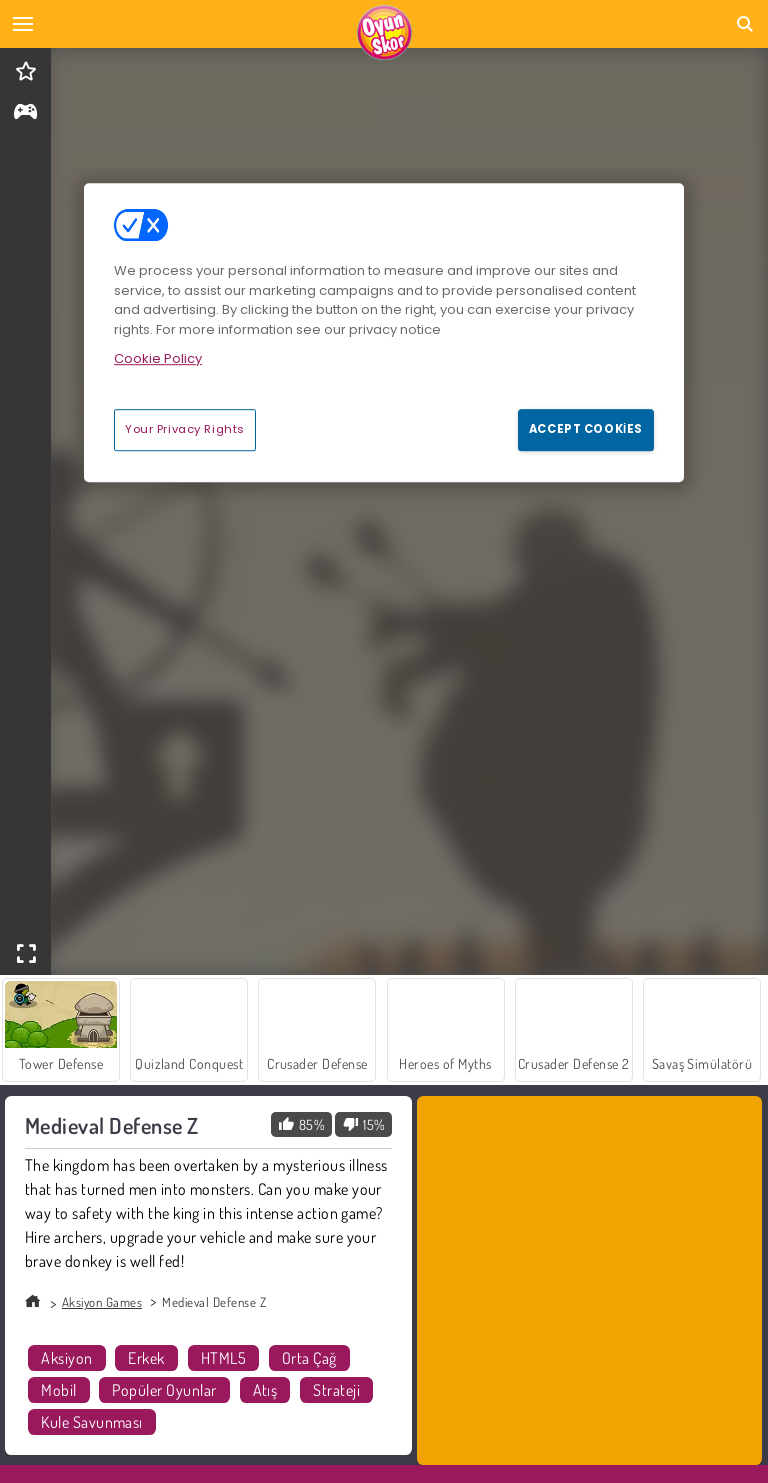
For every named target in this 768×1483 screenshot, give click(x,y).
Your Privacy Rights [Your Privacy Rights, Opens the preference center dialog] (185, 429)
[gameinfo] (25, 113)
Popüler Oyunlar (164, 1390)
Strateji (336, 1390)
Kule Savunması (92, 1422)
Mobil (58, 1390)
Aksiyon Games (102, 1302)
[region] (384, 333)
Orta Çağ (309, 1358)
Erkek (146, 1358)
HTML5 (223, 1358)
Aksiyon (66, 1358)
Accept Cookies (586, 429)
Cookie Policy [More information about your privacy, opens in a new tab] (158, 359)
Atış (265, 1390)
